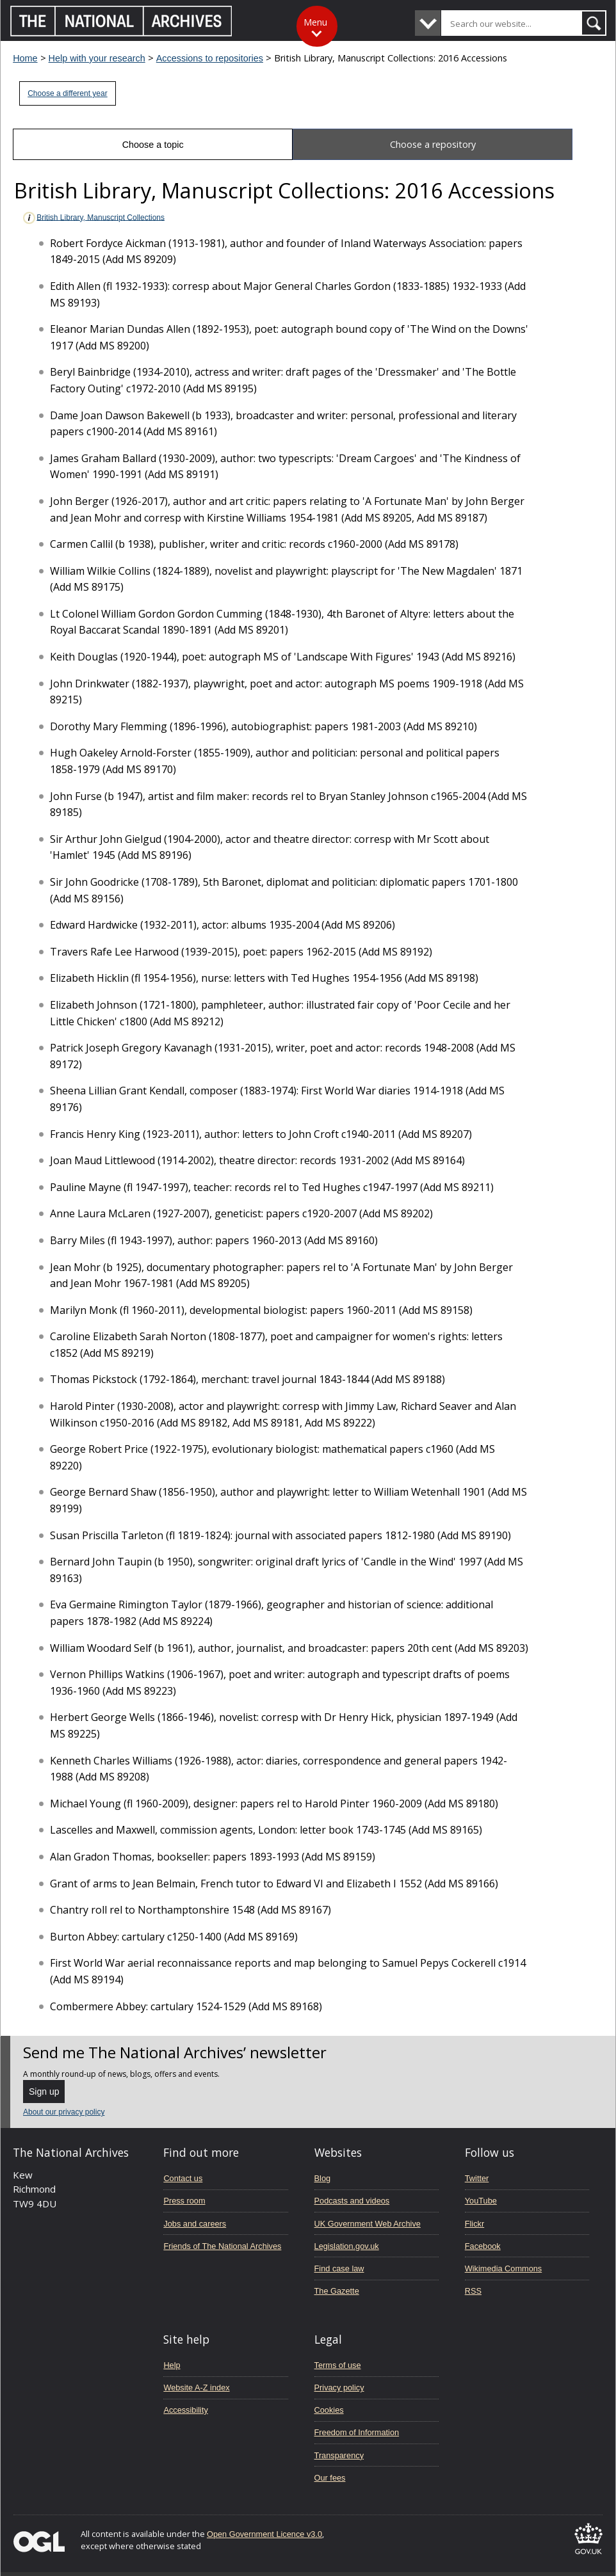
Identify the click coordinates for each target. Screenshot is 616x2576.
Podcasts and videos (352, 2200)
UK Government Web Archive (367, 2223)
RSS (473, 2291)
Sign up (44, 2091)
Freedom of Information (357, 2432)
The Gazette (336, 2291)
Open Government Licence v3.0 (264, 2534)
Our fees (330, 2478)
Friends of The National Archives (222, 2246)
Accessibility (185, 2410)
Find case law (339, 2268)
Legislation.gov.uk (346, 2246)
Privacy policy (339, 2387)
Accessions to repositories (209, 58)
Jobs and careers (194, 2223)
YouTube (481, 2200)
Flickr (474, 2223)
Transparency (339, 2455)
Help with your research (97, 58)
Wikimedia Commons (503, 2268)
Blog (322, 2178)
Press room (184, 2200)
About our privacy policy (63, 2112)
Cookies (329, 2410)
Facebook (483, 2246)
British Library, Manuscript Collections (93, 218)
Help (171, 2365)
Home (25, 58)
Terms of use (337, 2365)
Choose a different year (68, 93)
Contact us (182, 2178)
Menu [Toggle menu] (315, 22)
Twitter (477, 2178)
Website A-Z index (196, 2387)
